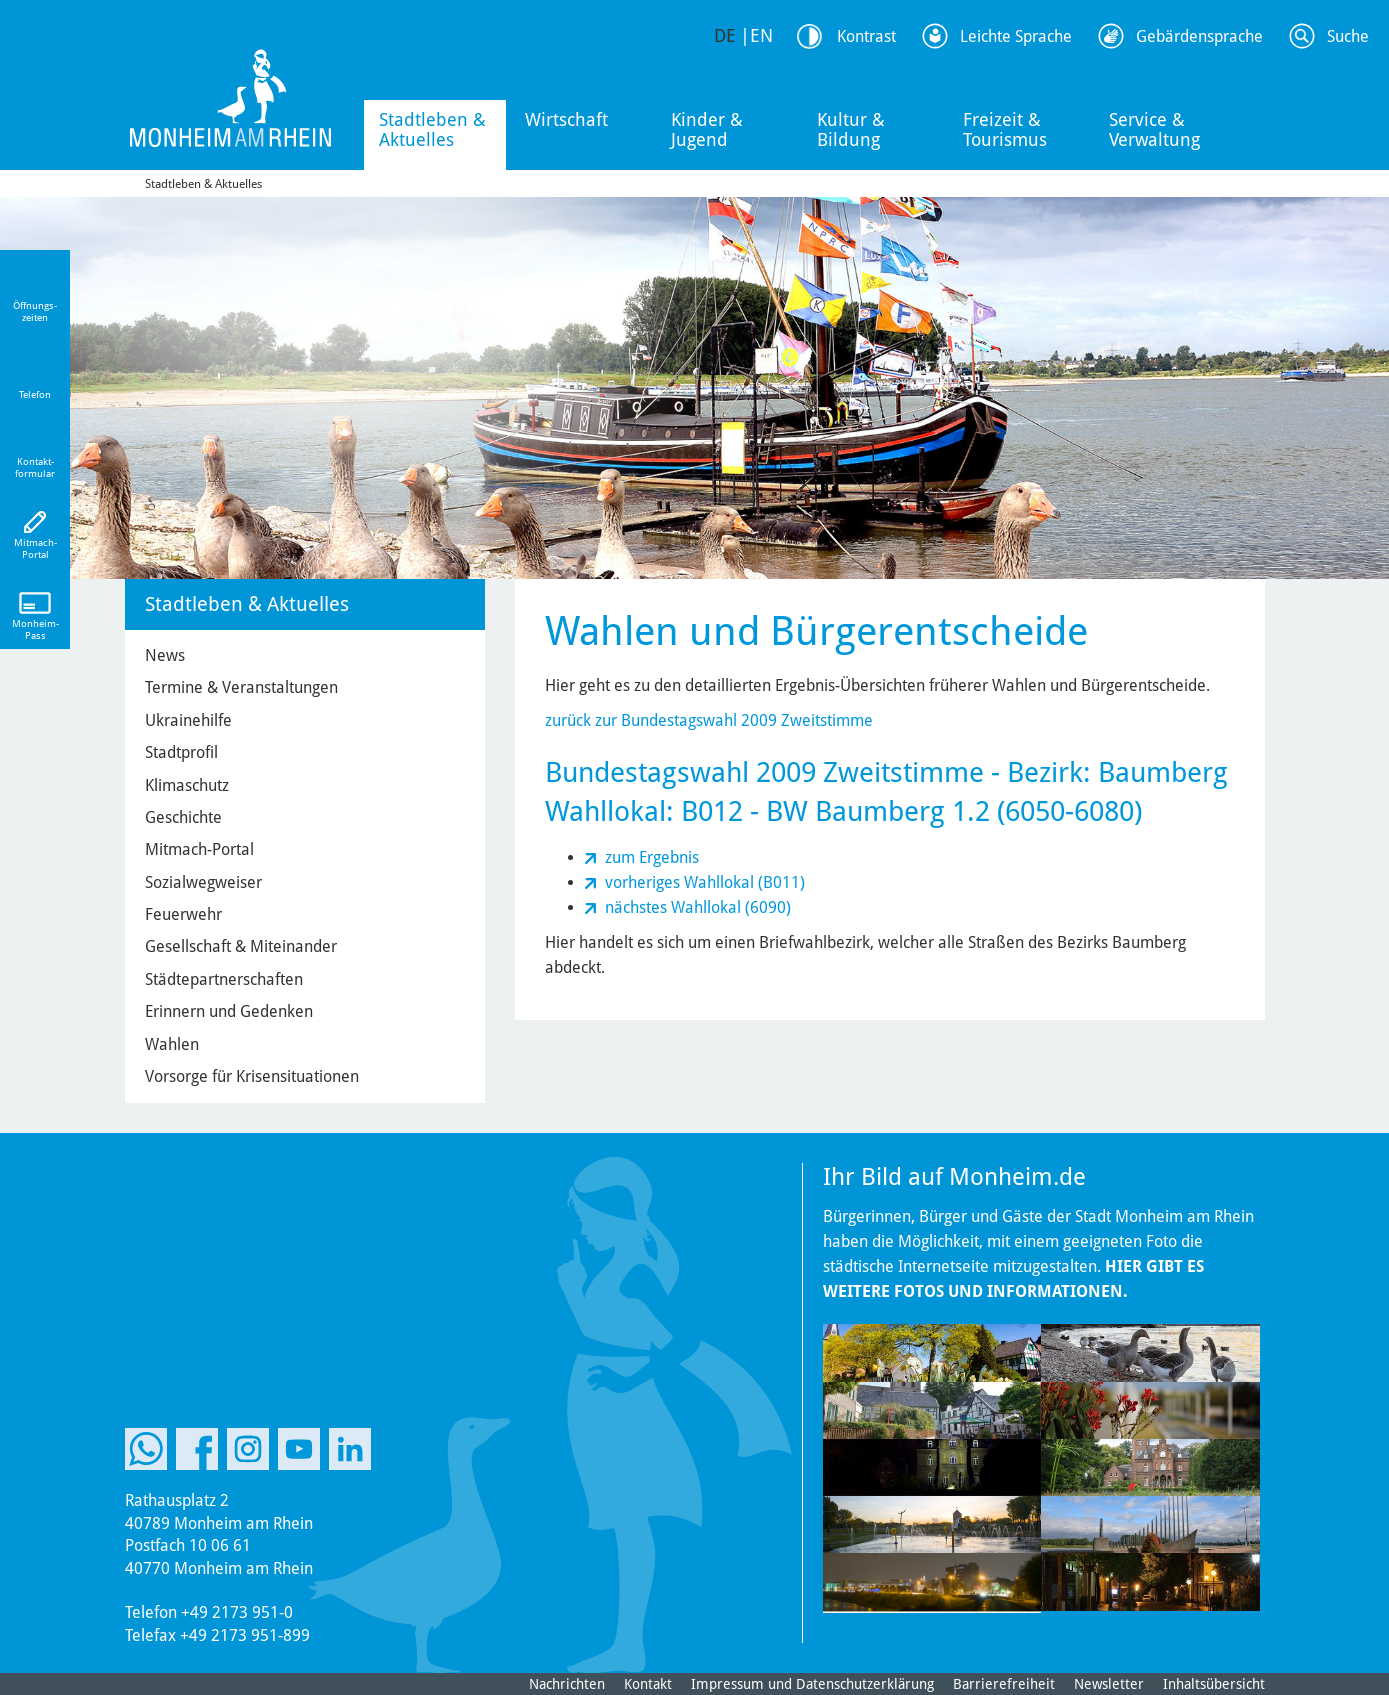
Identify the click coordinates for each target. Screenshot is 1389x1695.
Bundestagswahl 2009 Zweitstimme (764, 772)
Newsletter (1109, 1684)
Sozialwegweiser (203, 882)
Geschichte (183, 817)
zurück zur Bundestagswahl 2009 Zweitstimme (709, 720)
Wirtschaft (566, 119)
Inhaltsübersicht (1214, 1684)
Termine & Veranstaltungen (241, 687)
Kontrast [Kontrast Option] (866, 36)
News (165, 655)
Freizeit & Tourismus (1005, 129)
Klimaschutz (187, 785)
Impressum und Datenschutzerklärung (812, 1684)
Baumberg (1163, 772)
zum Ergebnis (652, 857)
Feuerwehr (183, 914)
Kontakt (648, 1684)
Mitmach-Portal (199, 849)
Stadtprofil (181, 752)
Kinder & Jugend (707, 129)
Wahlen (172, 1044)
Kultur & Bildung (851, 129)
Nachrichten (567, 1684)
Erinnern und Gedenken (229, 1011)
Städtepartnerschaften (224, 979)
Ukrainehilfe (188, 720)
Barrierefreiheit (1004, 1684)
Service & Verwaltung (1154, 129)
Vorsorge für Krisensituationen (252, 1076)
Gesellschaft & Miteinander (241, 946)
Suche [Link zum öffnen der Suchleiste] (1348, 36)
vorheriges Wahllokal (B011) (705, 882)
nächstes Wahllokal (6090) (698, 907)
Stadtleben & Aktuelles (432, 129)
